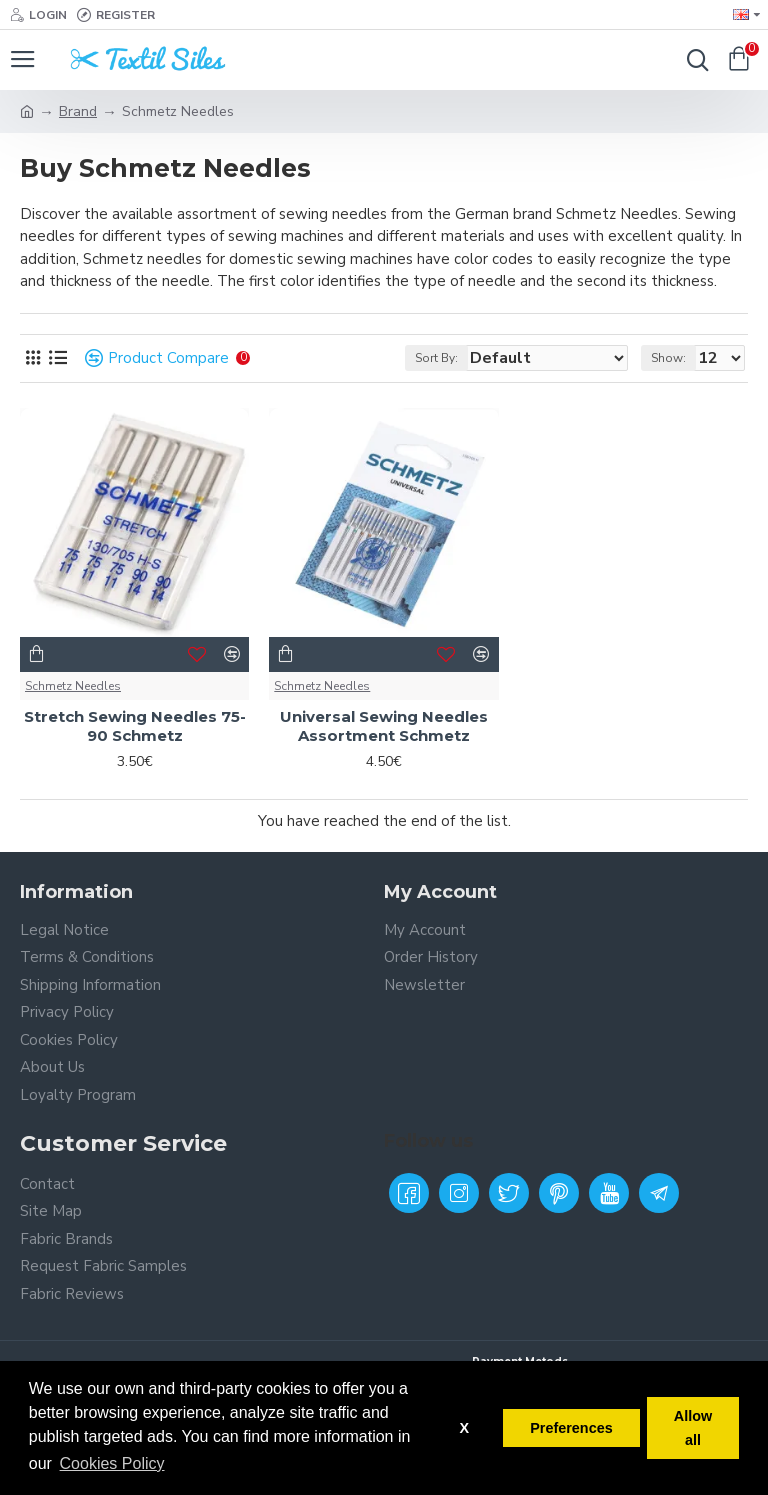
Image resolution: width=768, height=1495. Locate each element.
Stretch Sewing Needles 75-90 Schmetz (135, 726)
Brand (78, 111)
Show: (668, 358)
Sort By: (436, 358)
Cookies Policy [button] (112, 1463)
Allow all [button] (693, 1428)
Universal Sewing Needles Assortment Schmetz (384, 726)
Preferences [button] (571, 1428)
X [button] (464, 1428)
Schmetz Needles (73, 686)
